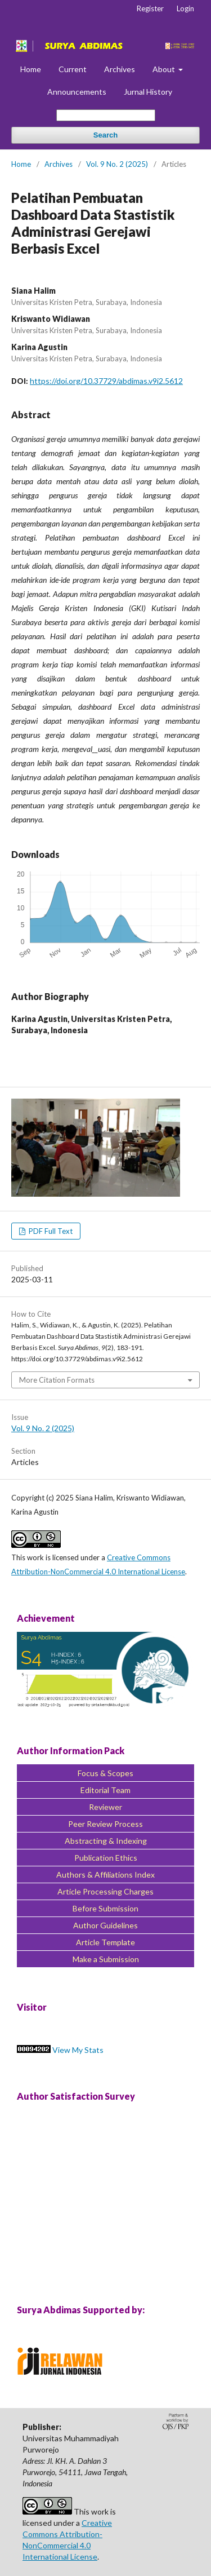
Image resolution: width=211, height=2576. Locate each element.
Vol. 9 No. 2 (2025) (117, 164)
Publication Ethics (105, 1857)
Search (105, 135)
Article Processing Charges (105, 1891)
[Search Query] (105, 115)
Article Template (105, 1942)
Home (30, 69)
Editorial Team (105, 1790)
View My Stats (78, 2050)
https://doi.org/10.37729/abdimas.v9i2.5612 (106, 381)
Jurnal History (148, 91)
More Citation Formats (57, 1379)
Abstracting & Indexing (106, 1840)
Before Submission (105, 1908)
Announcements (76, 91)
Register (150, 8)
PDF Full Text (50, 1231)
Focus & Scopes (105, 1773)
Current (73, 69)
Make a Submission (106, 1959)
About (164, 69)
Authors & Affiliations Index (105, 1874)
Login (185, 8)
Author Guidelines (105, 1925)
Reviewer (105, 1807)
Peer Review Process (105, 1824)
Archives (119, 69)
